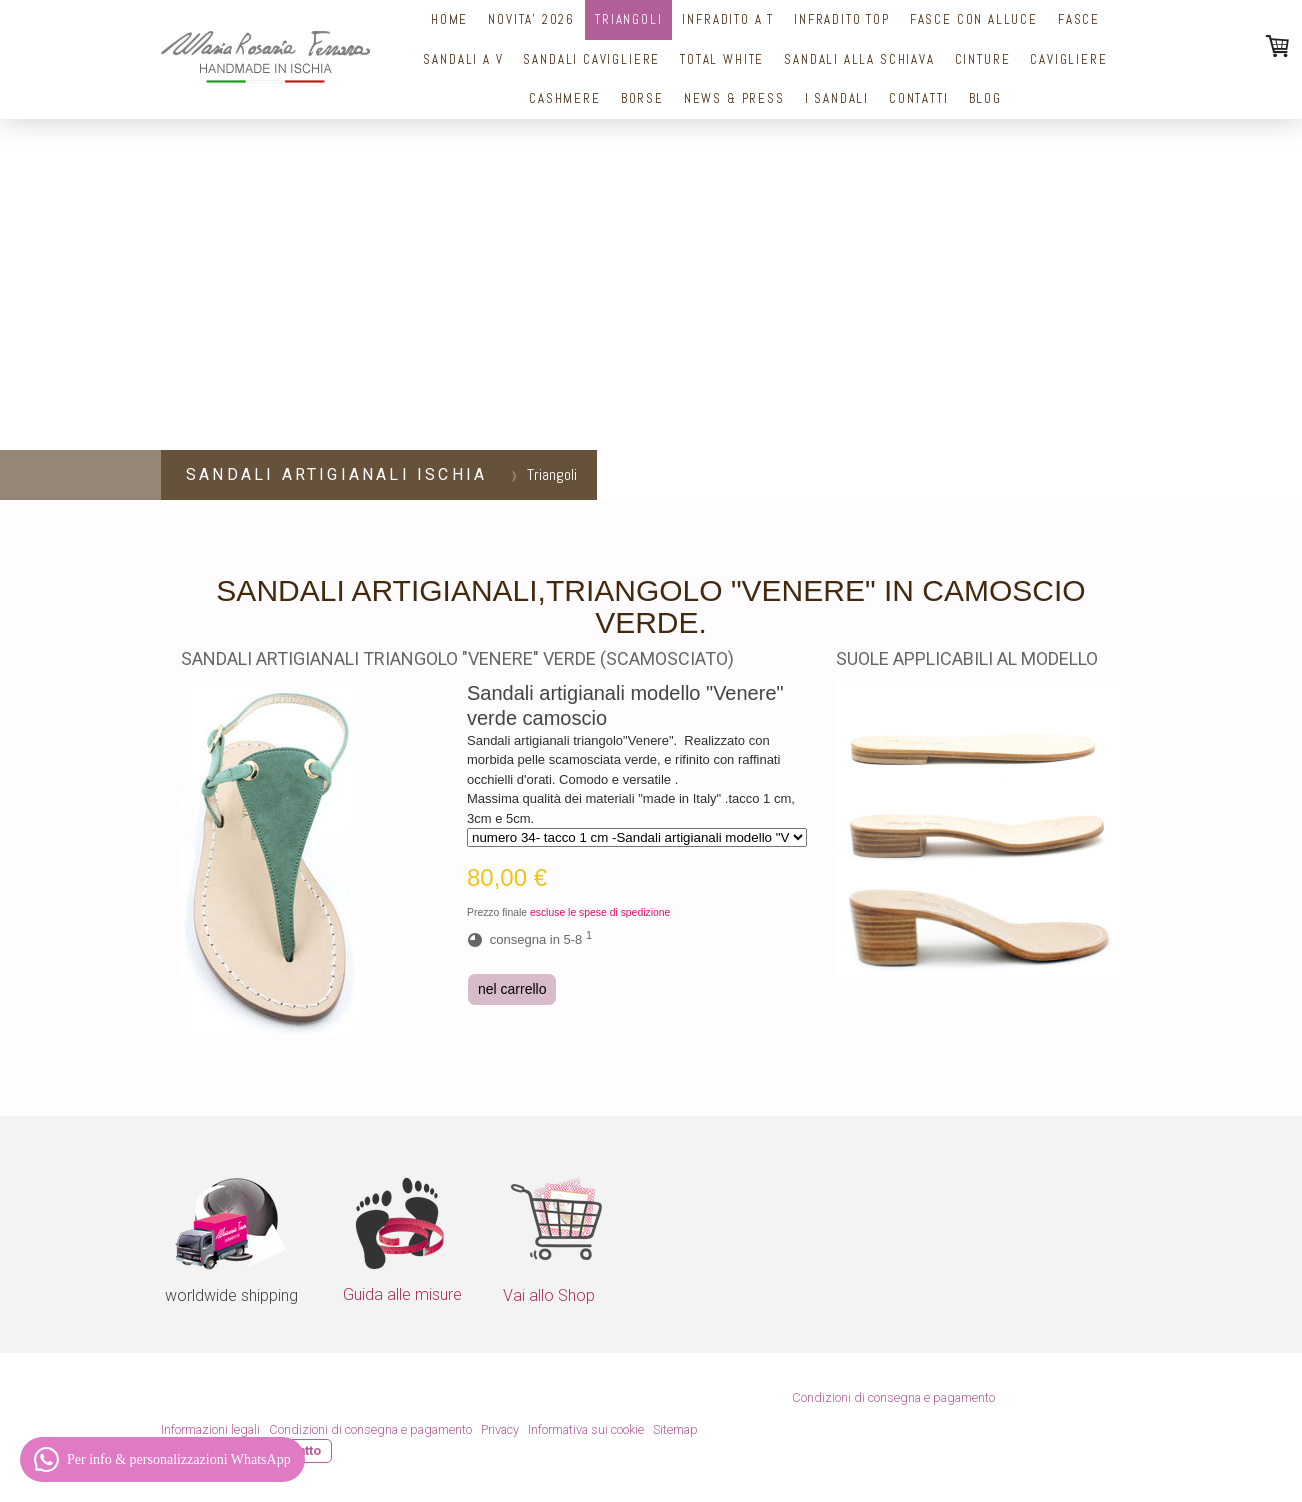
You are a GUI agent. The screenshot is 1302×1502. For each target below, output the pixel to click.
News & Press (734, 98)
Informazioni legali (210, 1429)
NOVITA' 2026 (531, 19)
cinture (983, 59)
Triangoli (628, 19)
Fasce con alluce (974, 19)
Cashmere (565, 98)
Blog (985, 98)
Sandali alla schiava (859, 59)
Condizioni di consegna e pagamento (893, 1397)
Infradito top (842, 19)
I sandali (837, 98)
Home (449, 19)
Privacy (500, 1429)
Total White (722, 59)
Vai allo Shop (549, 1295)
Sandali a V (463, 59)
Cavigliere (1068, 59)
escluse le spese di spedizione (600, 912)
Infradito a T (728, 19)
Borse (642, 98)
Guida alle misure (402, 1294)
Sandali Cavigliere (591, 59)
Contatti (919, 98)
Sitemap (675, 1429)
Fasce (1079, 19)
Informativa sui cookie (586, 1429)
